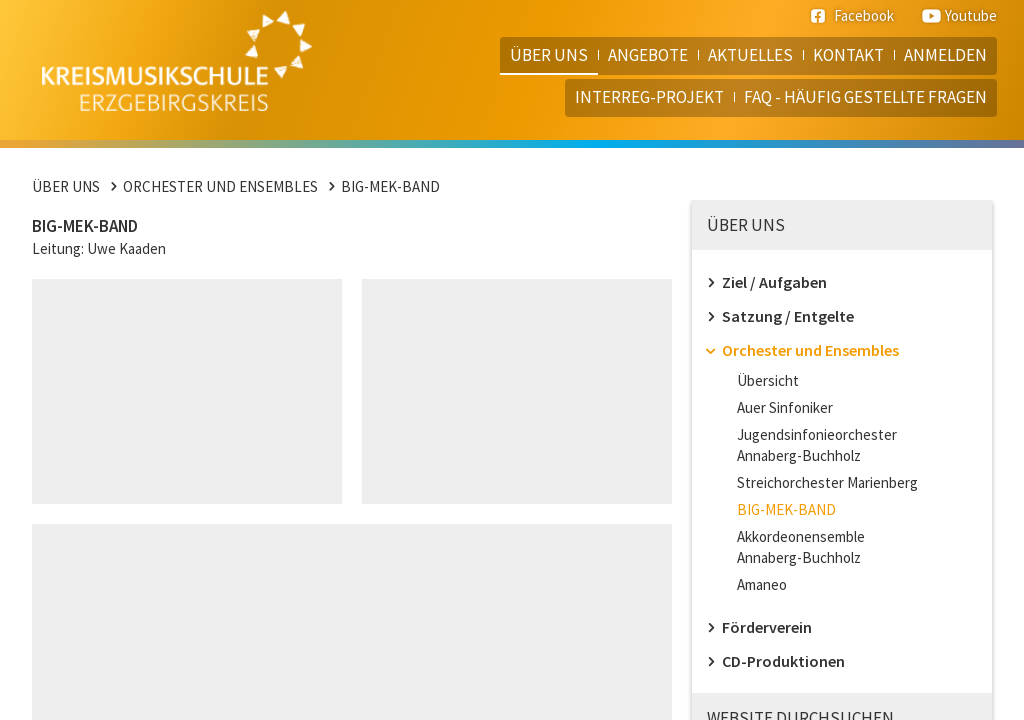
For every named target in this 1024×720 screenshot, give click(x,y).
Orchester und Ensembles (220, 186)
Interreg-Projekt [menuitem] (649, 97)
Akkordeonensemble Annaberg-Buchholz (801, 547)
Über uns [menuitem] (549, 55)
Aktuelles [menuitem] (750, 55)
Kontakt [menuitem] (848, 55)
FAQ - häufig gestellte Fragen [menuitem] (865, 97)
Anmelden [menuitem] (945, 55)
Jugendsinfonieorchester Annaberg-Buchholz (817, 445)
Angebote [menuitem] (648, 55)
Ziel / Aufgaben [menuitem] (774, 282)
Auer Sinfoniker (785, 407)
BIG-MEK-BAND (390, 186)
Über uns (66, 186)
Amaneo (762, 584)
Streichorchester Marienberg (827, 482)
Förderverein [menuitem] (767, 627)
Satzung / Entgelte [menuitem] (788, 316)
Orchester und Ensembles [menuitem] (810, 350)
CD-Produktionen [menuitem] (783, 661)
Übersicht (768, 380)
